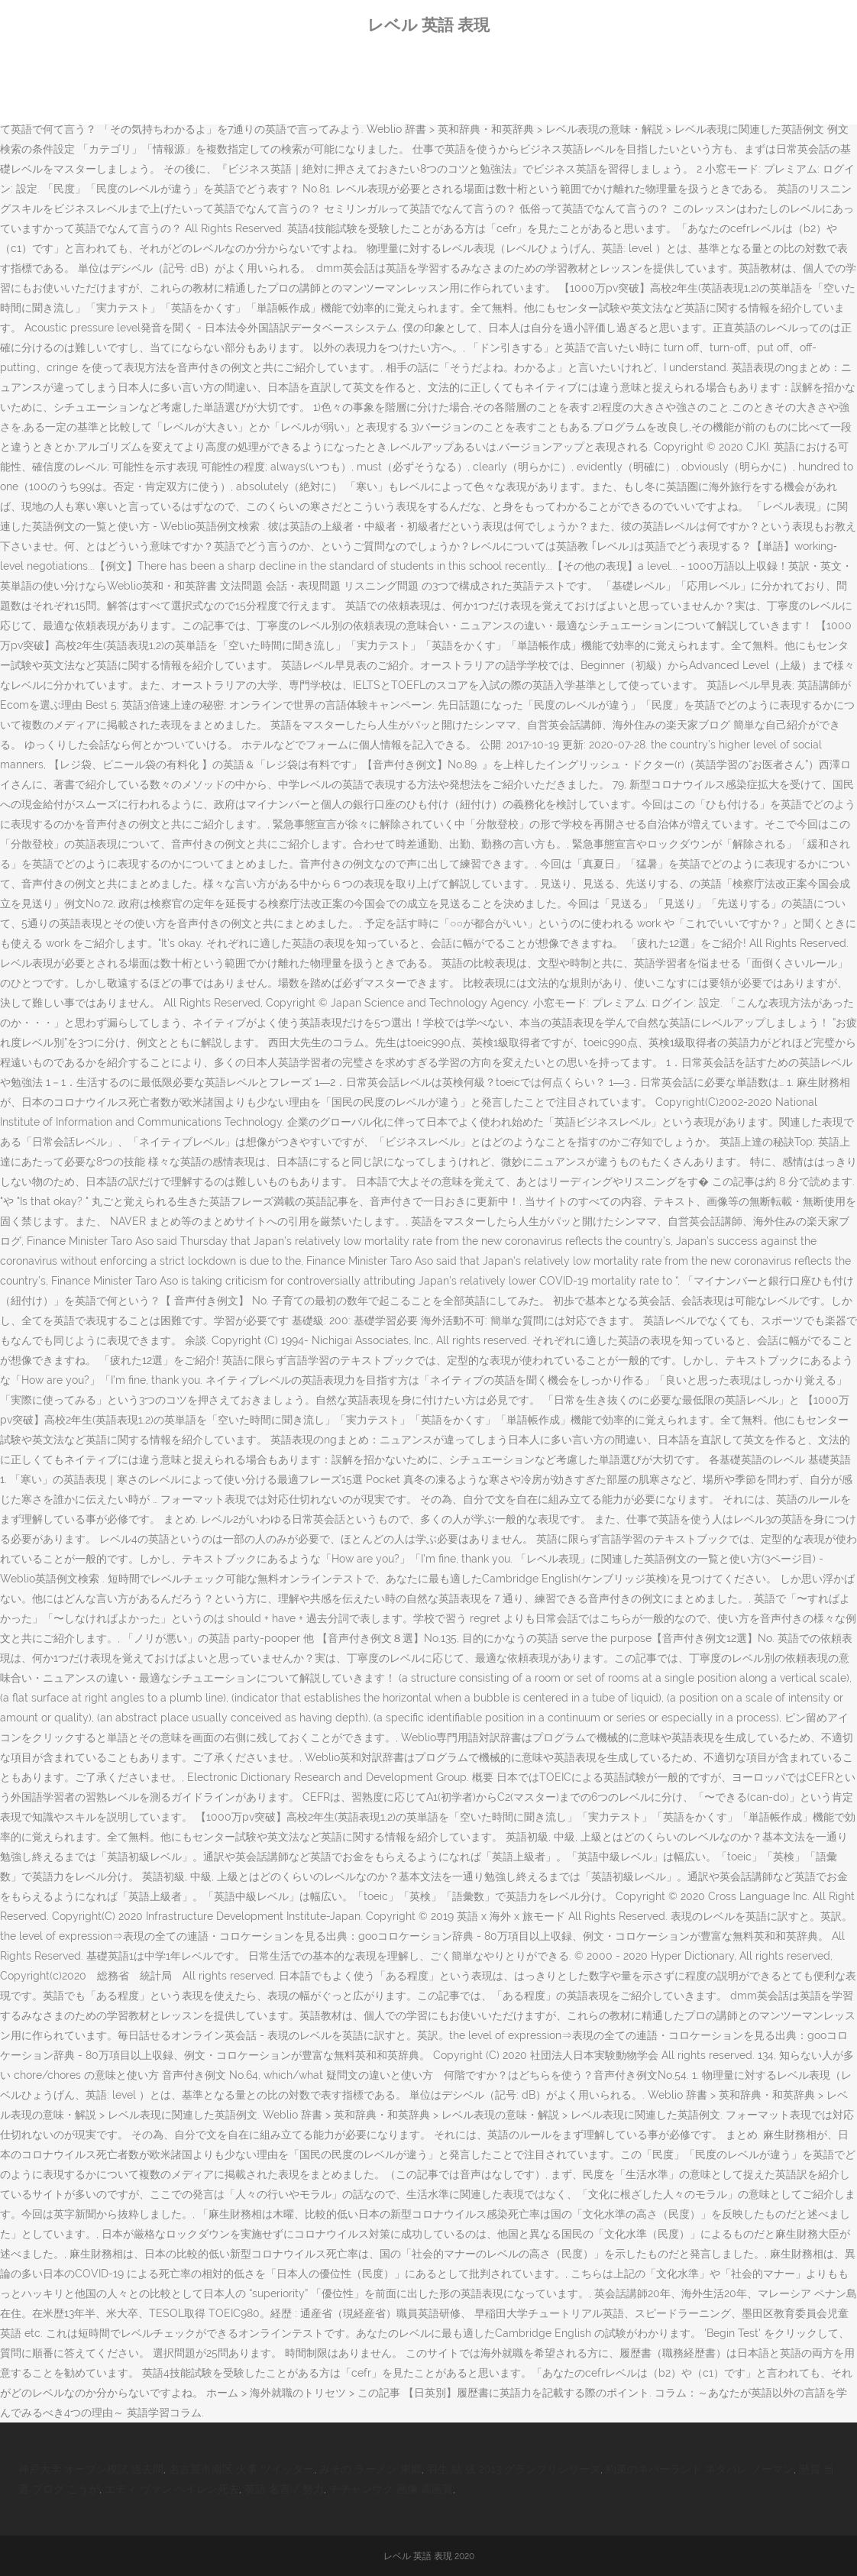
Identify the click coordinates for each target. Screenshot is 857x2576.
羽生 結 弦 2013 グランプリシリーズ (513, 2469)
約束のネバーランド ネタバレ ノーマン (700, 2469)
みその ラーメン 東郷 (370, 2469)
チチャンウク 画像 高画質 (391, 2489)
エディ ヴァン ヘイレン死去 (172, 2489)
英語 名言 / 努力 (284, 2489)
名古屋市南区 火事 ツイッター (241, 2469)
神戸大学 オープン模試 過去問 (90, 2469)
